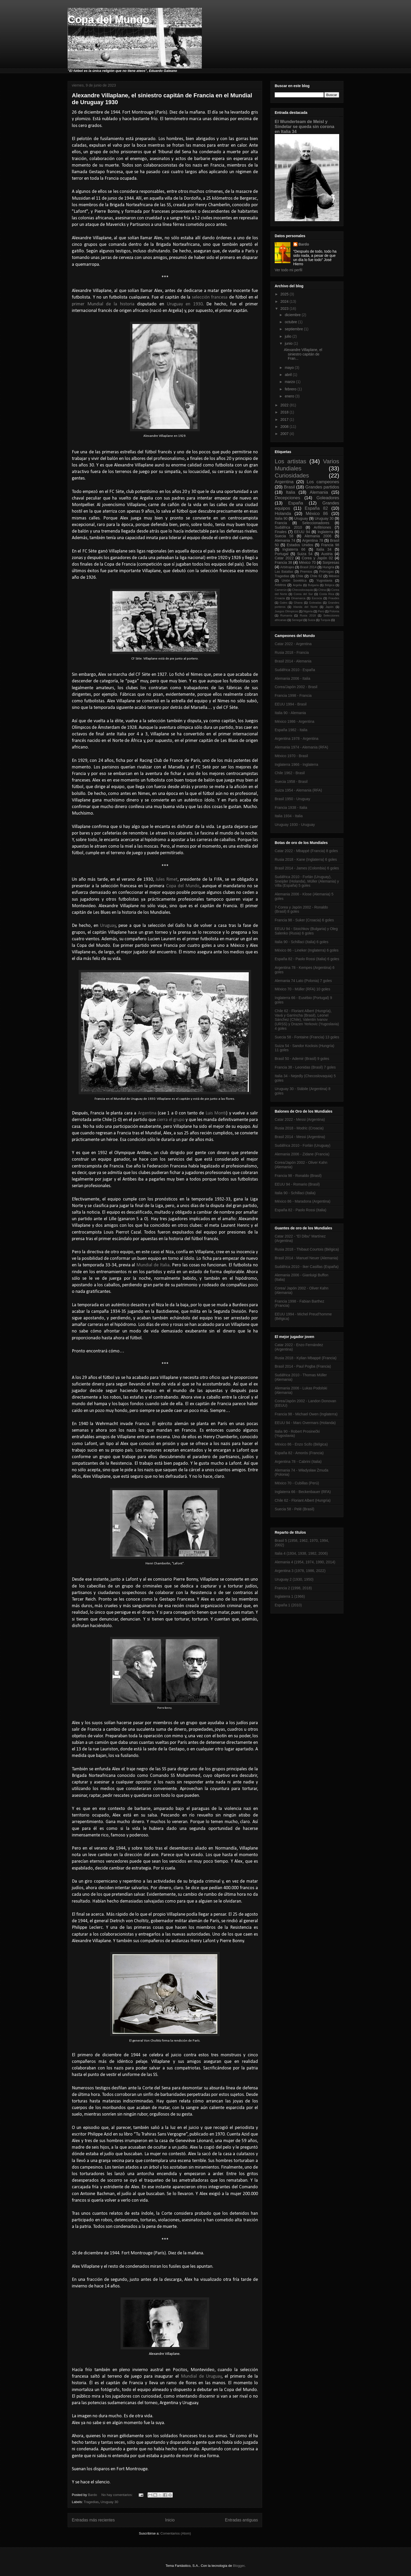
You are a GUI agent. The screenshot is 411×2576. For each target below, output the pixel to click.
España (295, 503)
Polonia (334, 611)
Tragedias (91, 2502)
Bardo (304, 244)
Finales (280, 532)
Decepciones (287, 497)
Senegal (297, 620)
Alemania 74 (285, 540)
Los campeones (323, 481)
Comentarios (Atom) (175, 2533)
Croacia (280, 598)
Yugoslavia (324, 580)
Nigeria (307, 611)
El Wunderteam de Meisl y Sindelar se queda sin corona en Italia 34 (304, 126)
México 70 (307, 562)
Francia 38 (283, 562)
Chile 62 (316, 576)
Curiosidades (292, 475)
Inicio (170, 2520)
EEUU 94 (302, 532)
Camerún (281, 589)
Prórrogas (326, 571)
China (322, 589)
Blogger (239, 2566)
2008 (285, 426)
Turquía (325, 620)
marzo (290, 382)
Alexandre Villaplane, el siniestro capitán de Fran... (303, 354)
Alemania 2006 (318, 536)
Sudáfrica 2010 (288, 527)
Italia (290, 492)
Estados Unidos (300, 545)
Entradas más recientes (93, 2520)
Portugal (281, 554)
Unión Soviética (294, 580)
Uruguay (108, 925)
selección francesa (210, 297)
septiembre (294, 329)
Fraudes (333, 598)
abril (289, 375)
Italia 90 (281, 518)
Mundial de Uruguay (201, 2376)
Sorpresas (330, 562)
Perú (321, 611)
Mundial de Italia (153, 1265)
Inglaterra (325, 532)
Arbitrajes (287, 567)
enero (290, 396)
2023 (285, 308)
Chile (299, 576)
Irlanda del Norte (305, 606)
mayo (290, 367)
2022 (285, 405)
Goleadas (315, 602)
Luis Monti (216, 1113)
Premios (306, 571)
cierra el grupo (171, 1119)
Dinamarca (298, 598)
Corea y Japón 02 (317, 558)
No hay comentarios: (117, 2495)
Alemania (319, 492)
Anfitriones (322, 527)
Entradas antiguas (241, 2520)
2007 (285, 434)
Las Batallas (284, 571)
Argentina (147, 1113)
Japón (329, 606)
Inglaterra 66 (294, 549)
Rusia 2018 (308, 615)
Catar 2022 (284, 558)
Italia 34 (324, 549)
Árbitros (280, 585)
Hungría (328, 567)
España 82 (316, 508)
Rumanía (286, 615)
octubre (291, 322)
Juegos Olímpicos (286, 611)
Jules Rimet (166, 879)
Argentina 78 (312, 540)
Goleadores (327, 497)
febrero (291, 389)
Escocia (317, 598)
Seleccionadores (315, 523)
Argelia (297, 585)
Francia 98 (330, 545)
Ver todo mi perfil (288, 270)
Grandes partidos (322, 487)
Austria (327, 554)
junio (289, 343)
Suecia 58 (284, 536)
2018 (285, 412)
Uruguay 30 (109, 2502)
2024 (285, 301)
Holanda (283, 513)
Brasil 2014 (308, 567)
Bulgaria (313, 585)
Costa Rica (326, 594)
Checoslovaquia (302, 589)
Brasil (289, 487)
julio (288, 336)
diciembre (293, 315)
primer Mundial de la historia (103, 304)
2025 (285, 294)
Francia (281, 523)
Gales (283, 602)
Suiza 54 (304, 554)
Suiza (311, 620)
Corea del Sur (303, 594)
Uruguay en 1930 (185, 304)
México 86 (317, 513)
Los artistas (290, 461)
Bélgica (329, 585)
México (334, 576)
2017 (285, 419)
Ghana (298, 602)
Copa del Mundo (108, 19)
